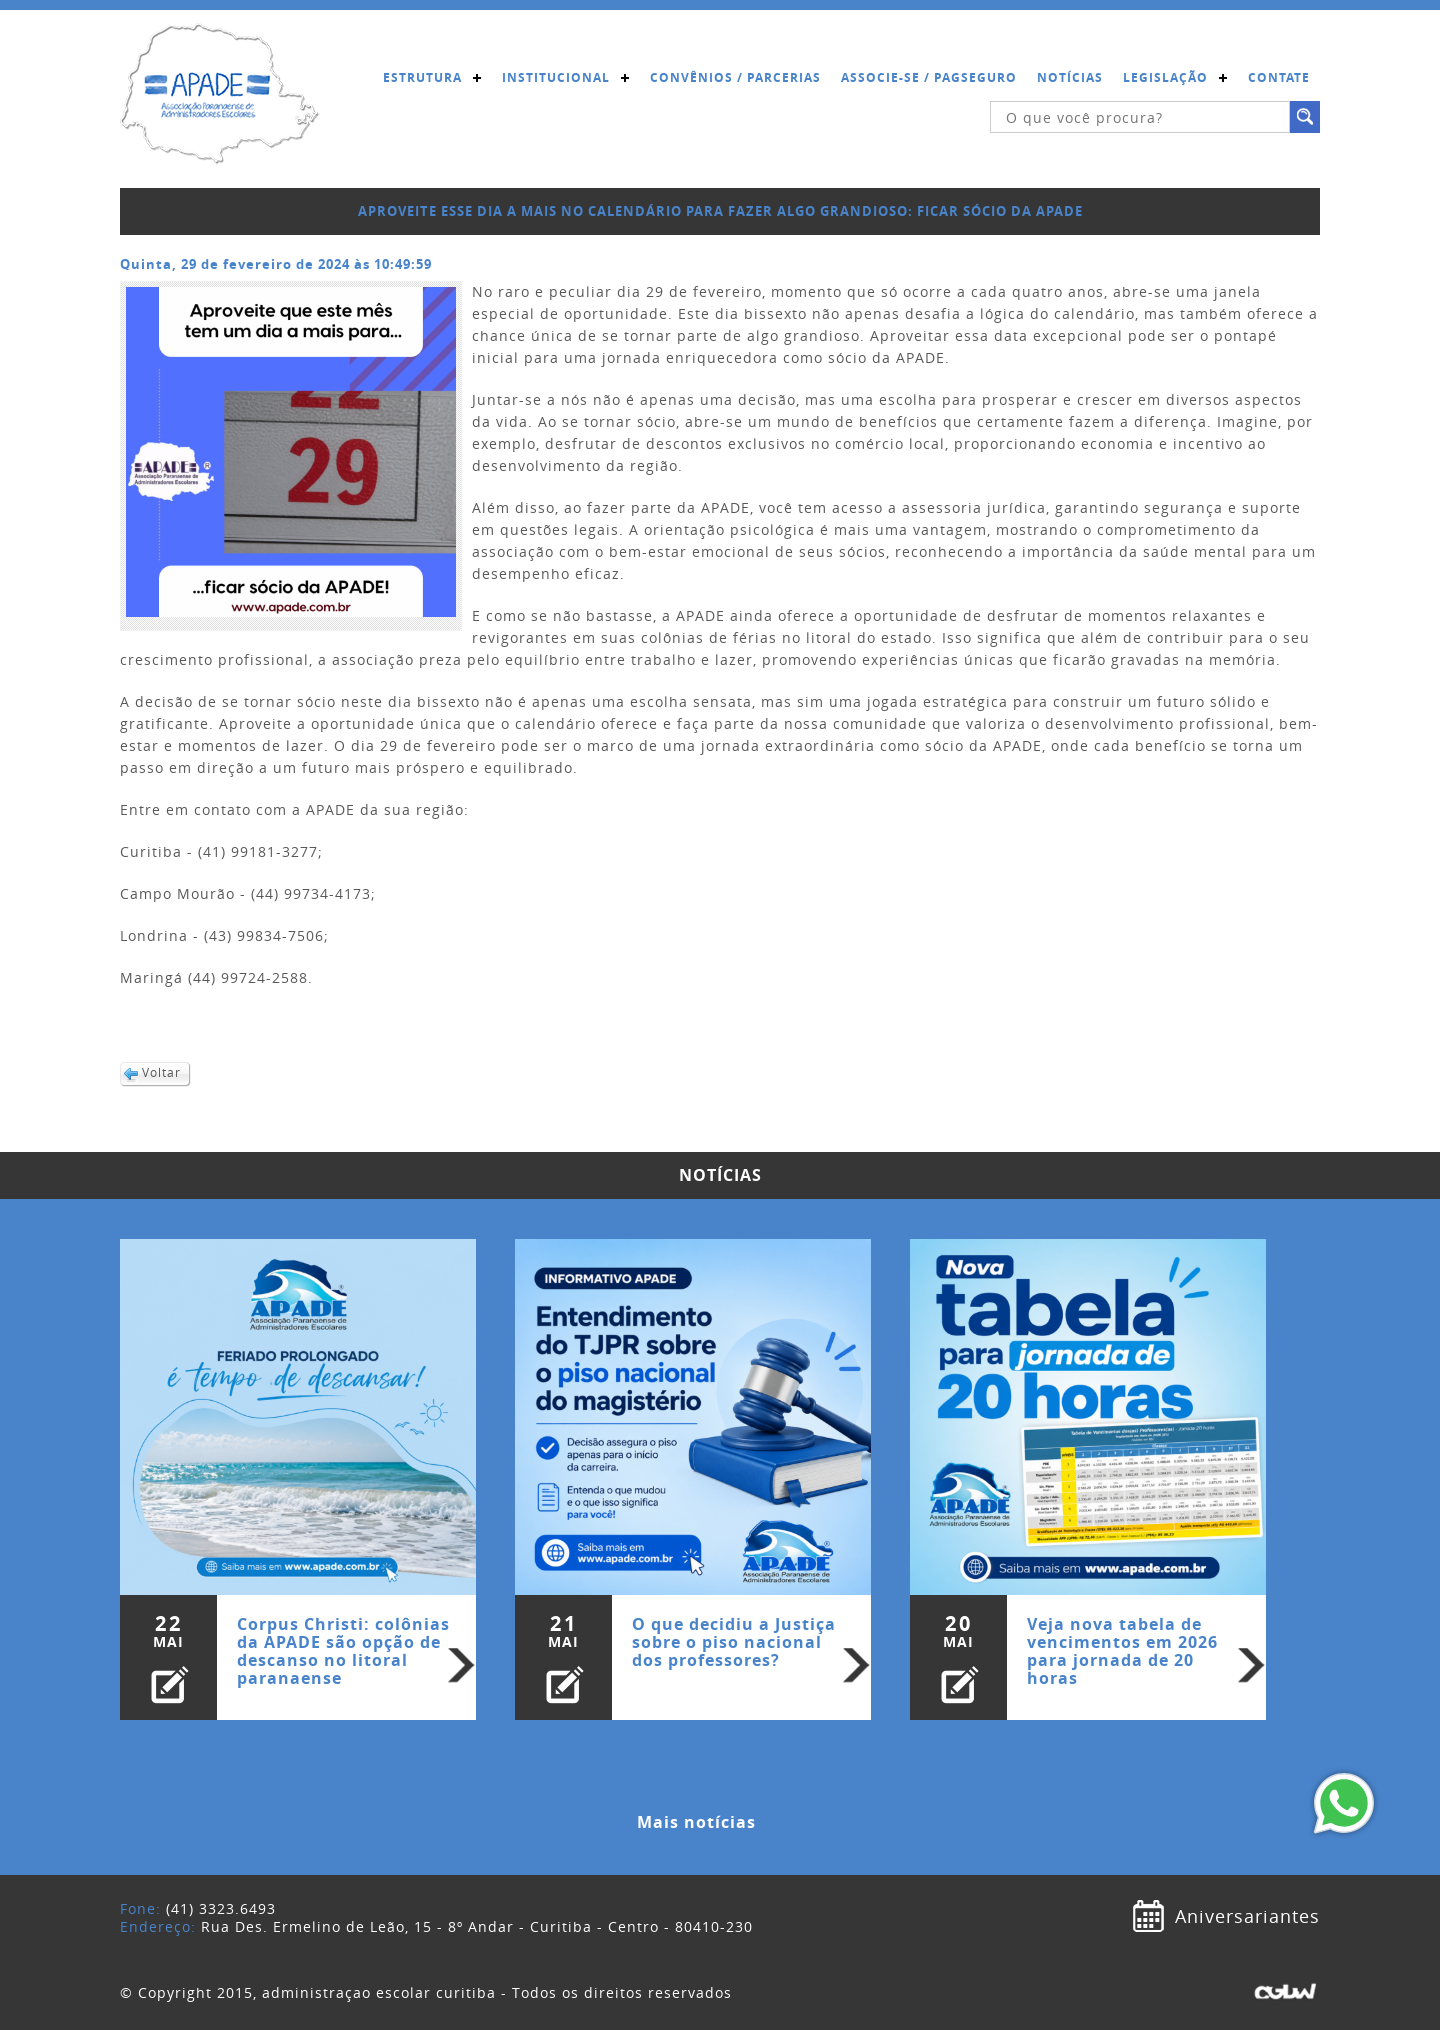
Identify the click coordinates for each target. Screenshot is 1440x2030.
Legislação (1165, 77)
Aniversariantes (1247, 1916)
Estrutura (422, 77)
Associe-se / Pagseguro (929, 77)
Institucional (556, 77)
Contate (1279, 77)
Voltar (161, 1072)
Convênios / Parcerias (735, 77)
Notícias (1070, 77)
